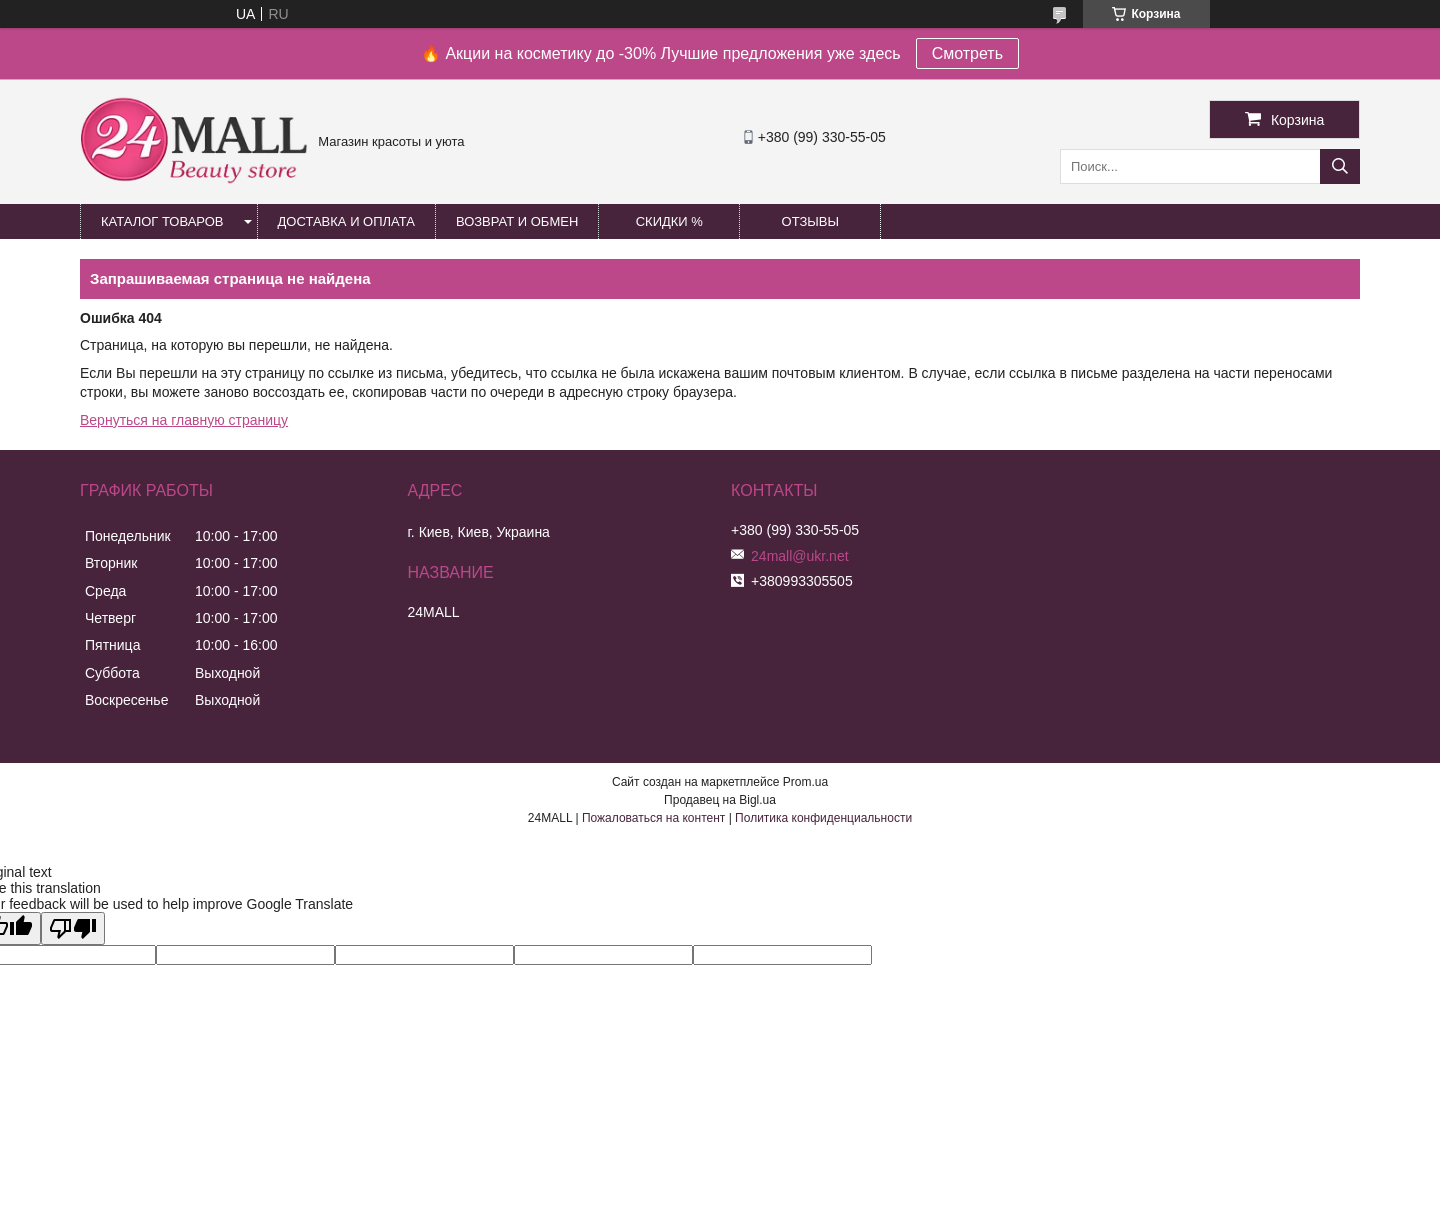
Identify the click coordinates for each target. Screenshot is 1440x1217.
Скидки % (669, 221)
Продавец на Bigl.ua (720, 800)
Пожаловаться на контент (653, 818)
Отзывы (810, 221)
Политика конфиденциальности (823, 818)
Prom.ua (805, 782)
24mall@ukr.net (799, 556)
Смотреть (967, 53)
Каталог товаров (162, 221)
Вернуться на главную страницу (184, 420)
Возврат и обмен (517, 221)
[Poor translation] (73, 928)
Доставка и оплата (346, 221)
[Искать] (1340, 166)
